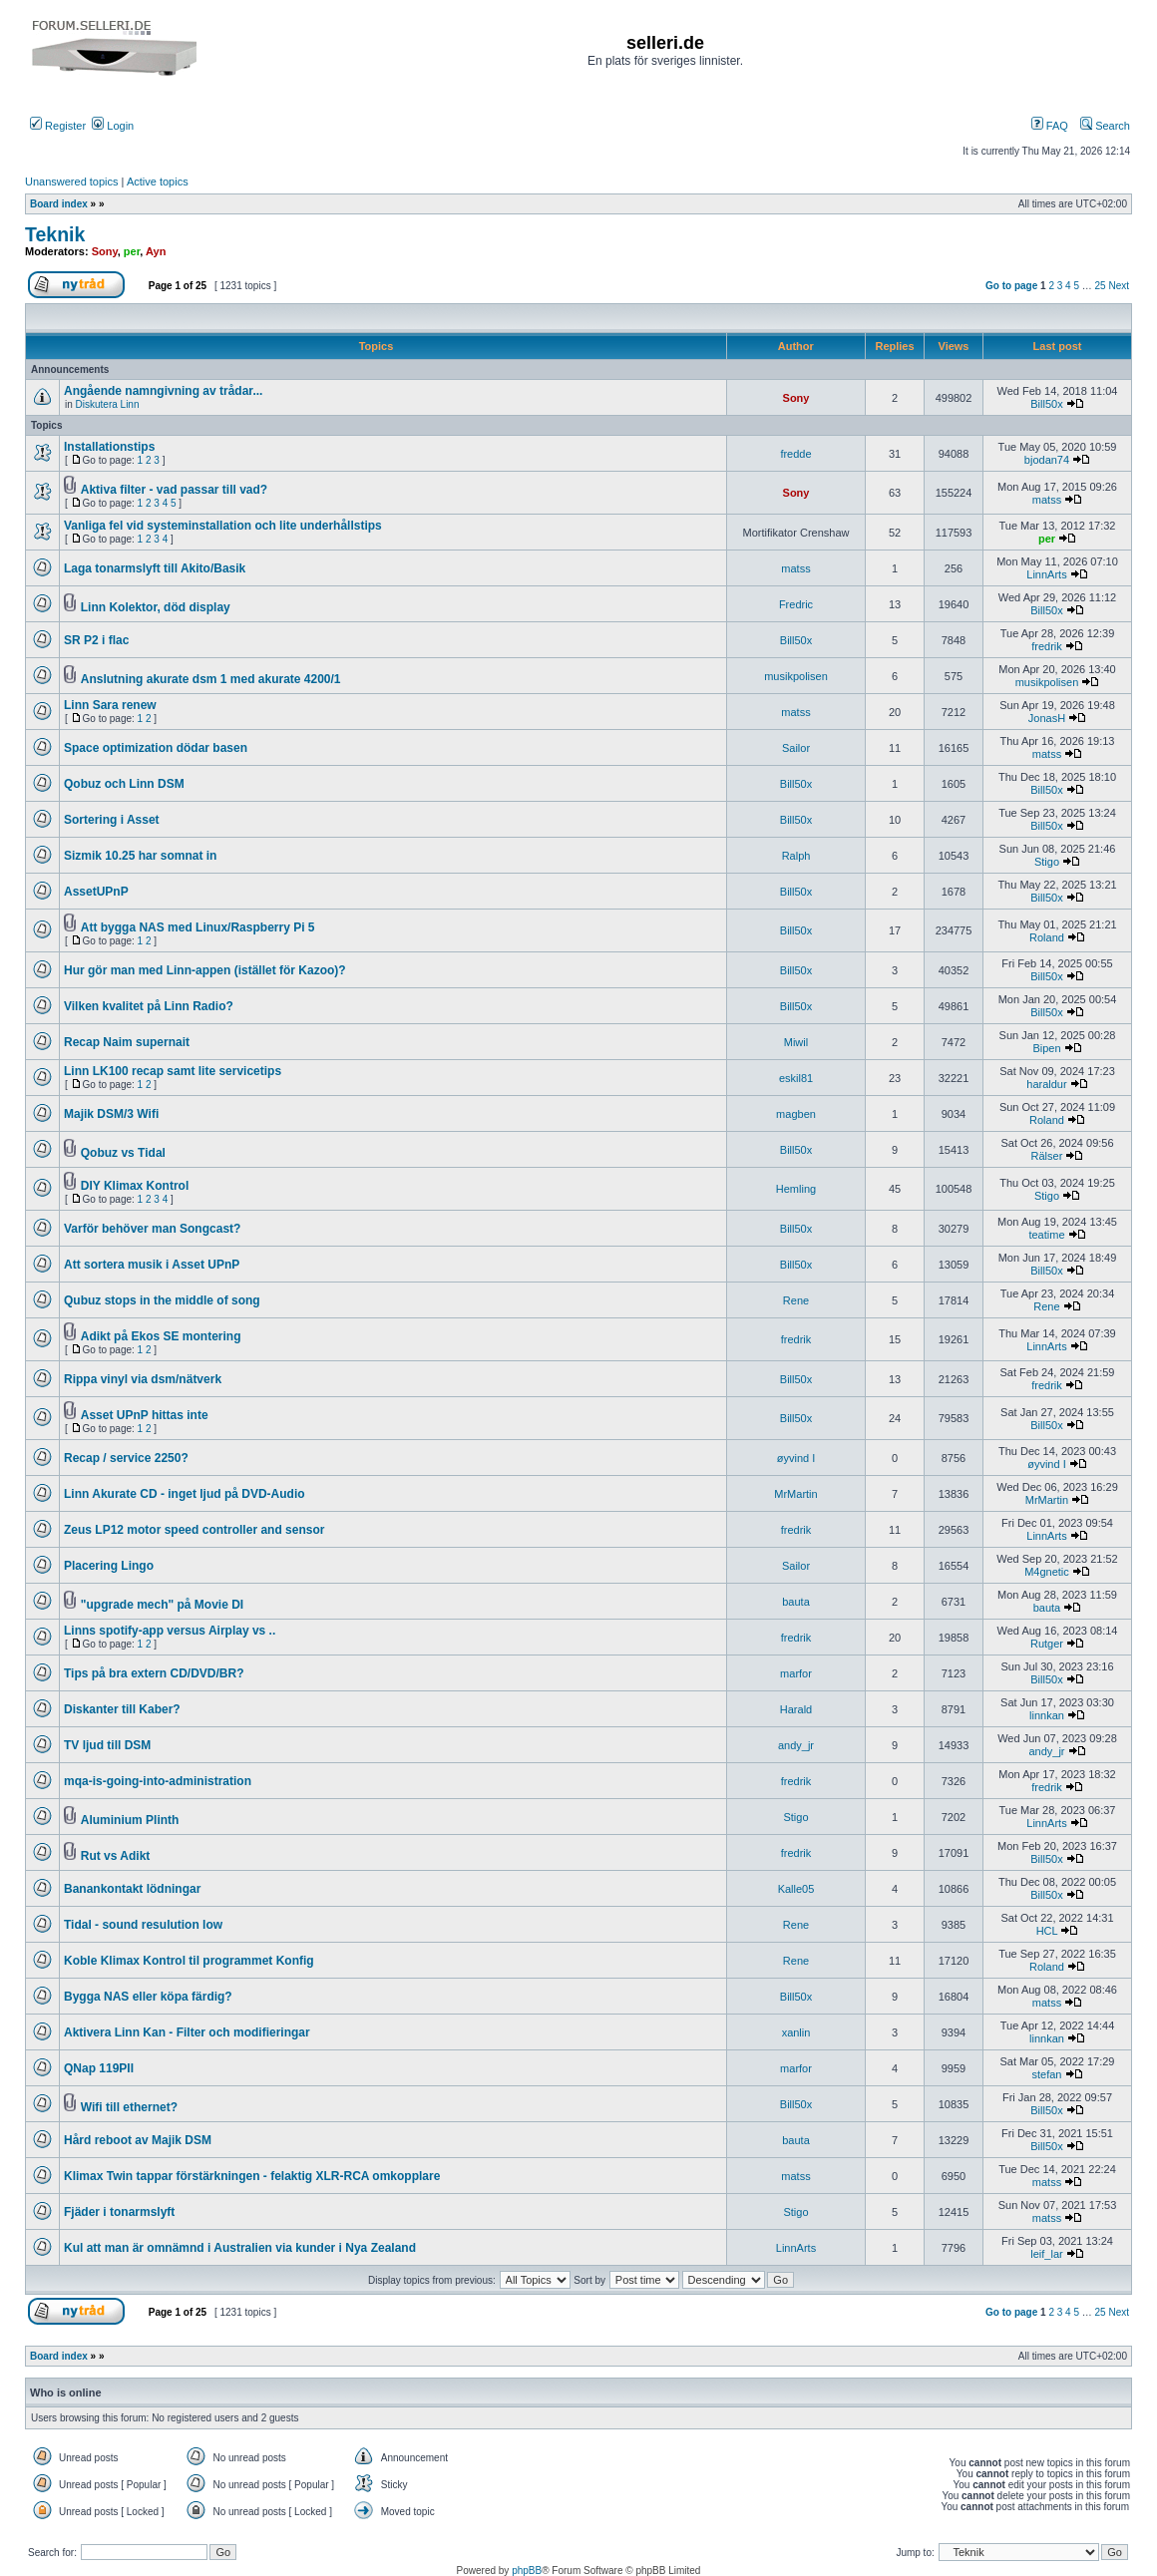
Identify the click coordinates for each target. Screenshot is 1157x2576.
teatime (1046, 1235)
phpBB (527, 2570)
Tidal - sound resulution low (143, 1925)
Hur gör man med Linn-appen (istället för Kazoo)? (205, 970)
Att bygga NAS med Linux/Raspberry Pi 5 (198, 927)
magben (796, 1114)
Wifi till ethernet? (129, 2107)
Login (113, 126)
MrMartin (795, 1494)
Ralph (796, 856)
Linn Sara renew (110, 705)
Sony (105, 251)
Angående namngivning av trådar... (163, 391)
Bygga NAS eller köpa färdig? (148, 1997)
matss (1046, 500)
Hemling (796, 1189)
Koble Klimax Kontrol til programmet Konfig (189, 1961)
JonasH (1046, 718)
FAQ (1049, 126)
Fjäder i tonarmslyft (119, 2212)
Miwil (796, 1042)
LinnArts (1046, 574)
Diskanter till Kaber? (122, 1709)
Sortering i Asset (112, 820)
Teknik (55, 234)
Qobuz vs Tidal (123, 1153)
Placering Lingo (109, 1566)
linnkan (1046, 1715)
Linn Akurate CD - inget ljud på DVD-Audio (184, 1494)
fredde (795, 454)
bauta (796, 1602)
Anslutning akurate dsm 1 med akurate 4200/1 (211, 679)
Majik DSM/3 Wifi (111, 1114)
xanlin (796, 2032)
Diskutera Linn (108, 404)
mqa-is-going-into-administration (157, 1781)
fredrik (1046, 646)
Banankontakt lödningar (132, 1889)
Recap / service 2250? (126, 1458)
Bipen (1046, 1048)
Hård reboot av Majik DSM (137, 2140)
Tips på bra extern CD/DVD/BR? (153, 1673)
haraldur (1046, 1084)
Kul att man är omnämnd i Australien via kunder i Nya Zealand (240, 2248)
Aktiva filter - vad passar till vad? (174, 490)
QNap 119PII (99, 2068)
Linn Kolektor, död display (155, 607)
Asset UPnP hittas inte (144, 1415)
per (132, 251)
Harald (796, 1709)
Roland (1046, 937)
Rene (796, 1300)
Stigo (1046, 862)
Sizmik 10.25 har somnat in (140, 856)
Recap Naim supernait (127, 1042)
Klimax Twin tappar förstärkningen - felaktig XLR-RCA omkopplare (252, 2176)
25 (1100, 285)
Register (58, 126)
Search (1105, 126)
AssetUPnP (96, 892)
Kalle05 (796, 1889)
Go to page (1011, 285)
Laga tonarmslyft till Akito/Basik (154, 568)
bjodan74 (1046, 460)
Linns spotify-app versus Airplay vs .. (169, 1631)
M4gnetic (1046, 1572)
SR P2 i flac (96, 640)
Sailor (796, 748)
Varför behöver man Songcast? (152, 1229)
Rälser (1047, 1156)
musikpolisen (796, 676)
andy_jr (796, 1745)
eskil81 (796, 1078)
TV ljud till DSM (107, 1745)
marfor (796, 1673)
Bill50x (1046, 404)
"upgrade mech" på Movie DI (162, 1605)
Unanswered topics (72, 181)
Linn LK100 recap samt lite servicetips (172, 1071)
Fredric (796, 604)
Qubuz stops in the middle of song (162, 1300)
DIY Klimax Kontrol (135, 1186)
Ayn (156, 251)
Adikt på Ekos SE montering (161, 1336)
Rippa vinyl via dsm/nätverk (142, 1379)
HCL (1047, 1931)
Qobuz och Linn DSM (124, 784)
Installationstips (109, 447)
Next (1118, 285)
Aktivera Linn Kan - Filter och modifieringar (187, 2032)
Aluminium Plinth (130, 1820)
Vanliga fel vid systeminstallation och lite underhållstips (223, 526)
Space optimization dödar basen (155, 748)
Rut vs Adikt (116, 1856)
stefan (1046, 2074)
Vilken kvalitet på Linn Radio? (148, 1006)
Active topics (158, 181)
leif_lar (1046, 2254)
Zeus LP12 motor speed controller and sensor (194, 1530)
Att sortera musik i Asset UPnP (151, 1265)
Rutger (1046, 1644)
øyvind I (796, 1458)
